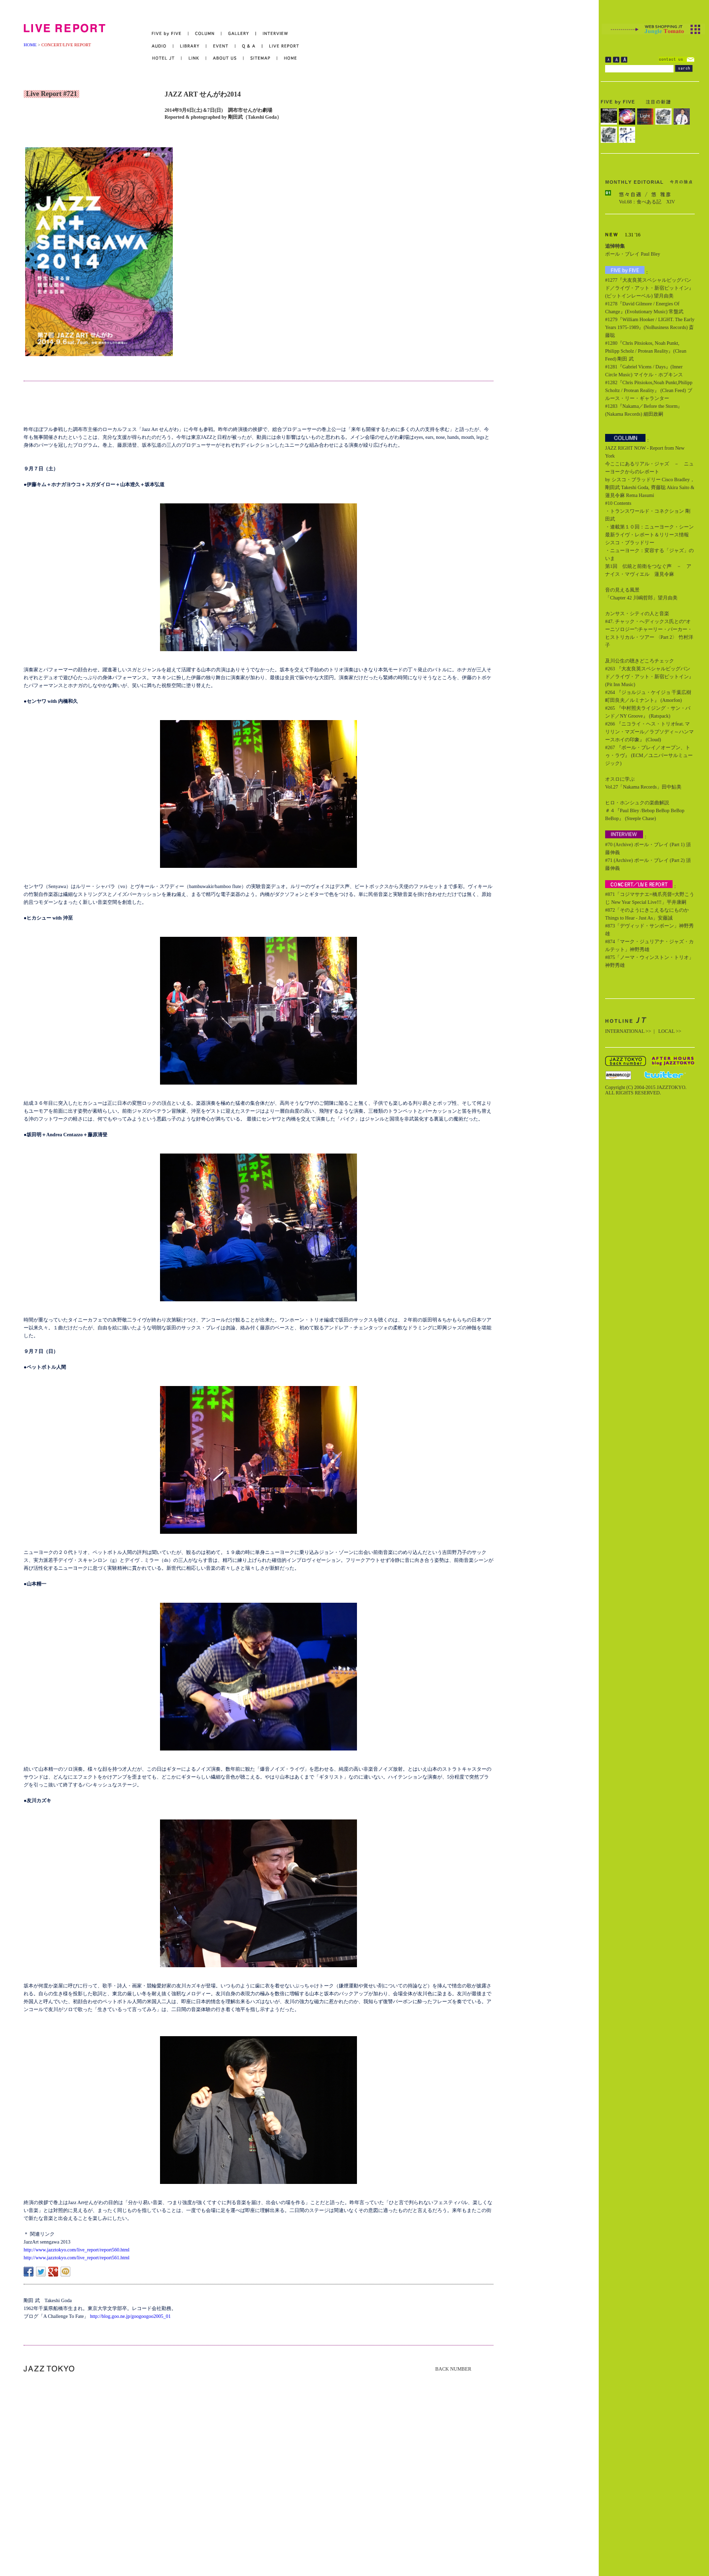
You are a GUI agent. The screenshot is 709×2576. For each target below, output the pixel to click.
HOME (30, 44)
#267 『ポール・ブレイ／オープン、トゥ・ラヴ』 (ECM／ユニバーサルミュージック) (649, 755)
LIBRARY (189, 46)
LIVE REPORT (280, 46)
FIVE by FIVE (170, 34)
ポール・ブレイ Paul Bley (632, 254)
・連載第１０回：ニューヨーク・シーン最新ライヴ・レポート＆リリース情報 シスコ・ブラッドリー (649, 534)
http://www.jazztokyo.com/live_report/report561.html (76, 2257)
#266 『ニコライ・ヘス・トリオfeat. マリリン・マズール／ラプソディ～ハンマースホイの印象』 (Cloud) (649, 731)
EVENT (220, 46)
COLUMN (205, 34)
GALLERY (239, 34)
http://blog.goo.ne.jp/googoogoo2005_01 (130, 2316)
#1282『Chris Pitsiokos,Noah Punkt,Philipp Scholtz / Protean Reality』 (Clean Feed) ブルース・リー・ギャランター (648, 390)
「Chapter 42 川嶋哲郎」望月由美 (641, 597)
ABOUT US (225, 58)
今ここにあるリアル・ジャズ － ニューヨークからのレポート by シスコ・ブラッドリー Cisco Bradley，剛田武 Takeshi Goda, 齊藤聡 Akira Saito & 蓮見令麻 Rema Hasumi (650, 479)
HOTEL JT (167, 58)
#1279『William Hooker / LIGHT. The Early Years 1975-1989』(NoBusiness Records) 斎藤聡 (649, 327)
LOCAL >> (669, 1031)
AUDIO (162, 46)
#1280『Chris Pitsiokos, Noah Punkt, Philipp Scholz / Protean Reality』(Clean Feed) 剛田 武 (645, 351)
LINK (194, 58)
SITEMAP (261, 58)
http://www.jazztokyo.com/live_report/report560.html (76, 2249)
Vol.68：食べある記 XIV (647, 201)
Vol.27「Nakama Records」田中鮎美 (643, 787)
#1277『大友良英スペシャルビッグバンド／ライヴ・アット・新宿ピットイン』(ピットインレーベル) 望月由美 (649, 287)
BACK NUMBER (453, 2369)
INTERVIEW (272, 34)
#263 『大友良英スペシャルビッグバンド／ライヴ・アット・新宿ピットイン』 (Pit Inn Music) (649, 676)
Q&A (248, 46)
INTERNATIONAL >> (628, 1031)
